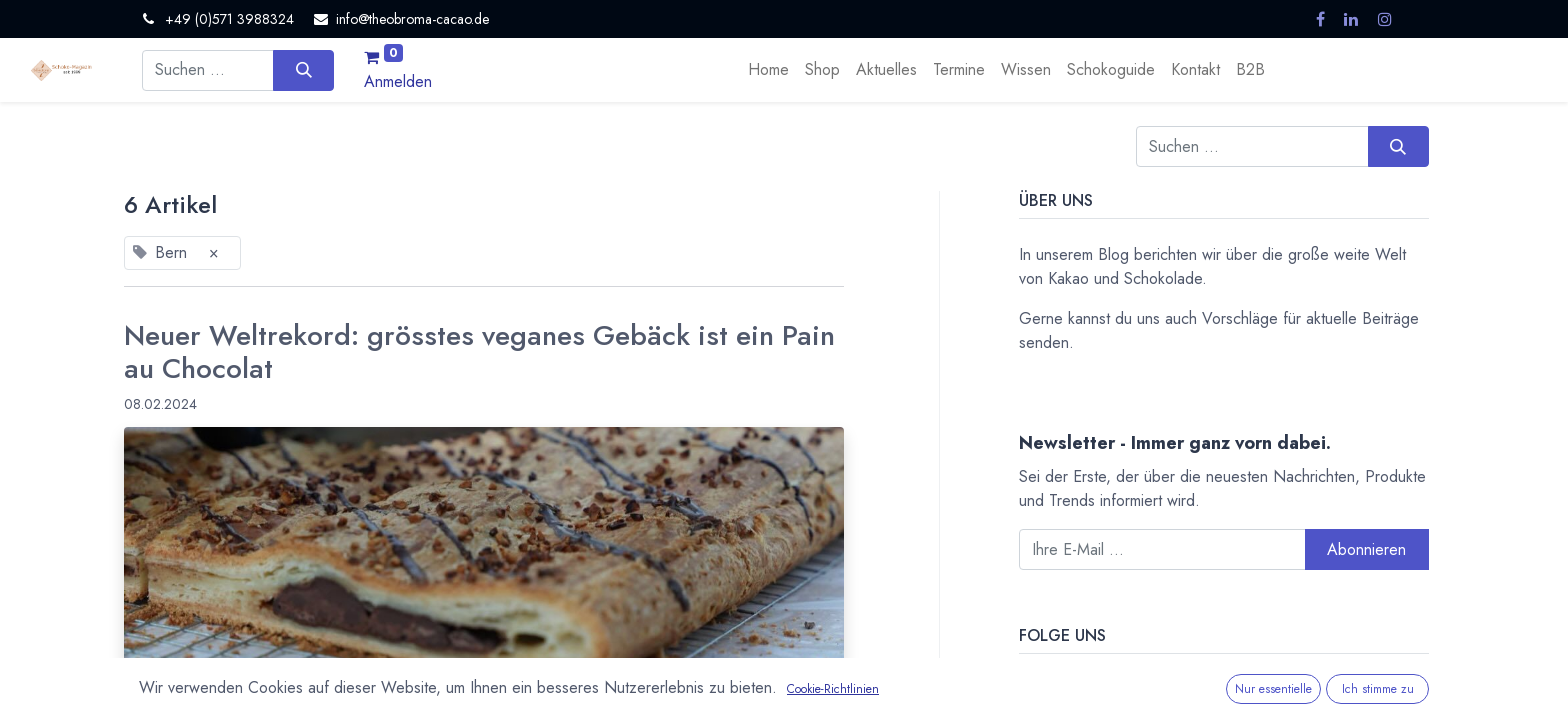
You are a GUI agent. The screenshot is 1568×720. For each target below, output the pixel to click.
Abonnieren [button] (1366, 549)
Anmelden (398, 81)
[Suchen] (303, 70)
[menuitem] (768, 70)
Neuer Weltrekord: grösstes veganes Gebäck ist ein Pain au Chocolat (479, 352)
